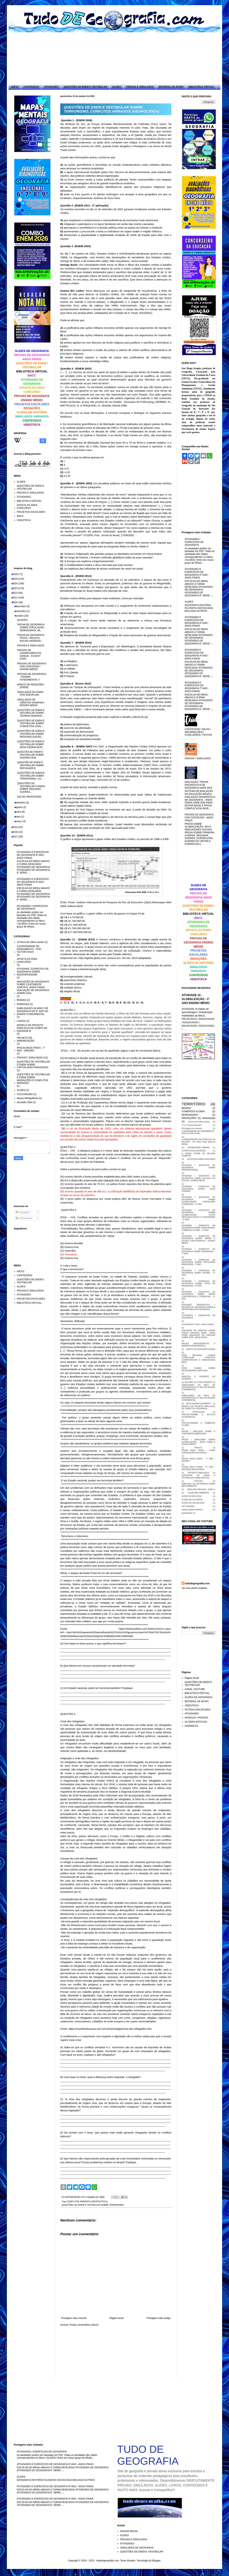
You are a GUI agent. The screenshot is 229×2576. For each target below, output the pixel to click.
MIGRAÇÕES (189, 1118)
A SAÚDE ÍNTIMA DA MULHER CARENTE (198, 1154)
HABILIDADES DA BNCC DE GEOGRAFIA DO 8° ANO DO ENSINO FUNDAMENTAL (32, 1011)
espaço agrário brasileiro (192, 1509)
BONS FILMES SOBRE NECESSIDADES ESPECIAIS (198, 1369)
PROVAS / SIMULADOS (30, 1057)
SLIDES (116, 86)
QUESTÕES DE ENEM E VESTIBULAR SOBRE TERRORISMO (93, 2205)
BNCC (32, 375)
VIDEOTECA (31, 424)
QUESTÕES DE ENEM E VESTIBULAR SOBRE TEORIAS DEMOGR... (32, 713)
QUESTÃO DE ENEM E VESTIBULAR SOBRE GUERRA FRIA (32, 754)
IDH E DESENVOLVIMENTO (198, 1403)
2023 (16, 588)
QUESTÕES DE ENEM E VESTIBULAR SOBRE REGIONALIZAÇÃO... (32, 733)
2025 (16, 578)
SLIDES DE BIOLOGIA (191, 1496)
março (20, 821)
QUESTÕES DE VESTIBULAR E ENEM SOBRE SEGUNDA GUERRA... (32, 787)
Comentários (24, 1218)
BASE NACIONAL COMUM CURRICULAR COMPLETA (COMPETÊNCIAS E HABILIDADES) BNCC (198, 1358)
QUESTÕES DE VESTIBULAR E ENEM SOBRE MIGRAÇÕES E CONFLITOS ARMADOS (33, 1078)
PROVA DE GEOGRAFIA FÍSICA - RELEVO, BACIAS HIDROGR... (32, 638)
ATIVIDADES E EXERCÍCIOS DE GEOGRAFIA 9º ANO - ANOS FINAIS (197, 654)
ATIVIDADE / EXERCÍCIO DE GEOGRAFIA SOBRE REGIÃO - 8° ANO (198, 1272)
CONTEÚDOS (31, 86)
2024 (16, 583)
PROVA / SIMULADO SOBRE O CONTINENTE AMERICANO (198, 1432)
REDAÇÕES (32, 408)
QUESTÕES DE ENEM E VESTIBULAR (85, 86)
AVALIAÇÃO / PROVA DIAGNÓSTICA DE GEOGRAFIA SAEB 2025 (198, 785)
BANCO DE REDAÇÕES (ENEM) (32, 686)
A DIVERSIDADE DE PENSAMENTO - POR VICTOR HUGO (29, 949)
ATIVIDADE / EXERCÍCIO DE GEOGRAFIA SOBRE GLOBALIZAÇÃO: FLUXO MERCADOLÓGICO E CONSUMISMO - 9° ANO (198, 1214)
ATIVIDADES (51, 86)
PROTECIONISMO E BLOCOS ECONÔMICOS (198, 1415)
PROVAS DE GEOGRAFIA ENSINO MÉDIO (32, 398)
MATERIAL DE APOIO (171, 86)
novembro (22, 611)
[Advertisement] (114, 58)
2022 (16, 593)
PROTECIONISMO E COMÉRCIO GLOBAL (198, 1424)
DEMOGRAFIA (190, 1114)
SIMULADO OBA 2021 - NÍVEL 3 (201, 1489)
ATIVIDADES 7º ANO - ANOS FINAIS (198, 1324)
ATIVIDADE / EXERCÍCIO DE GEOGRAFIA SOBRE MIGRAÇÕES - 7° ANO (198, 1251)
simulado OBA (24, 1102)
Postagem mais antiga (158, 2318)
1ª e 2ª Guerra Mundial (191, 1125)
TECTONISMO (188, 1506)
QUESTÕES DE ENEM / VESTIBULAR (32, 365)
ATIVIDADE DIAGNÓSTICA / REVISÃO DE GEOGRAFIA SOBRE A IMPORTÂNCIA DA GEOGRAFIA (198, 1307)
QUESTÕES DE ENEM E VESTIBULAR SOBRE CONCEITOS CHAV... (32, 723)
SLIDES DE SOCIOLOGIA (193, 1503)
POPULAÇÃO (198, 1412)
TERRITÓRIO (193, 1104)
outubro (20, 615)
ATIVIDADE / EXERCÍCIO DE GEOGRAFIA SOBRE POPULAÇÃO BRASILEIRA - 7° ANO (198, 1262)
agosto (20, 807)
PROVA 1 (198, 1448)
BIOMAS (21, 1000)
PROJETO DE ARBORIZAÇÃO (25, 1039)
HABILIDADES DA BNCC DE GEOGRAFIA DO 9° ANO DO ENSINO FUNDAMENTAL (198, 1398)
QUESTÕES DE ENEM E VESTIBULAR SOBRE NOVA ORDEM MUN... (32, 744)
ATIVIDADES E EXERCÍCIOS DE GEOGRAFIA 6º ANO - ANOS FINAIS (33, 855)
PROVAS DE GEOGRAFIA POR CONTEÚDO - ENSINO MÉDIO (33, 666)
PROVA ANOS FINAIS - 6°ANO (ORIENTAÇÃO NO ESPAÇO (198, 1451)
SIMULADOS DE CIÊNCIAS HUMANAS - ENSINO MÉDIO (32, 702)
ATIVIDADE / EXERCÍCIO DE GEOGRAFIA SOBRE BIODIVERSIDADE (33, 971)
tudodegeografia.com (197, 1583)
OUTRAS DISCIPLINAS (197, 1709)
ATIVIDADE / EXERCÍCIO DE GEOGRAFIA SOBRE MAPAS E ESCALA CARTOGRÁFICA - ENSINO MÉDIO (198, 1239)
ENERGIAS (23, 1004)
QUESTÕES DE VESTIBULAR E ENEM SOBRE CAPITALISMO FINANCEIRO (33, 1064)
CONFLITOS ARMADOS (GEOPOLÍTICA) (87, 2201)
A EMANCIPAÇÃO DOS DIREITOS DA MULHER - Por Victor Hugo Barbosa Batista (198, 1141)
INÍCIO (14, 86)
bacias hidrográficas (27, 1098)
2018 (16, 832)
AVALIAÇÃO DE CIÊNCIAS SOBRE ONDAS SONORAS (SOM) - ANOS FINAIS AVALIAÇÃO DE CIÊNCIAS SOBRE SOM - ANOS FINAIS (198, 1333)
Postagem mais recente (73, 2318)
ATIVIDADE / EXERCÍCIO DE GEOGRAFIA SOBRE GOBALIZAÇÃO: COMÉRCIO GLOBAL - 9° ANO (198, 1227)
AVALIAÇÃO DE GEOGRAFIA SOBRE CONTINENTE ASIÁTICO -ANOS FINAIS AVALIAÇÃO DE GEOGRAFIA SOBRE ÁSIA (33, 987)
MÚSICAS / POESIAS (196, 1717)
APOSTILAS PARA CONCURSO (32, 390)
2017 (16, 836)
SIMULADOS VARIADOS (32, 416)
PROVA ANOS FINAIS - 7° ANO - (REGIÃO (31, 1049)
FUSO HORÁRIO (204, 1382)
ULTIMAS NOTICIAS (196, 1721)
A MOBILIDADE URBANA (198, 1147)
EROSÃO (189, 1382)
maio (19, 816)
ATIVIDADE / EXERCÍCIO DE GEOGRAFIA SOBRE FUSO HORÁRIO (198, 1188)
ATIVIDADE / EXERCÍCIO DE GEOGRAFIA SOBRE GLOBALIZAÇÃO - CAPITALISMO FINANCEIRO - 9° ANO (198, 1200)
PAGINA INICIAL (129, 2531)
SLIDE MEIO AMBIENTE (198, 1493)
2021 (16, 597)
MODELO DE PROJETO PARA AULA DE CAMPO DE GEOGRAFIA (32, 1028)
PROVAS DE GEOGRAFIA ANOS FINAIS (32, 357)
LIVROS (21, 1021)
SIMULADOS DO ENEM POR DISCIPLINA (31, 693)
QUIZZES (24, 619)
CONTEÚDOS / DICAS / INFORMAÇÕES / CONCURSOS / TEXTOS (198, 732)
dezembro (22, 606)
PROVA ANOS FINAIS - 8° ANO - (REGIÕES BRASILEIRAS (198, 1468)
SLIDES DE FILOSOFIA (192, 1500)
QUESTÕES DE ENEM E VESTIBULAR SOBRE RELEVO (198, 1476)
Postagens (23, 1212)
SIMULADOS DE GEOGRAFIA (136, 2547)
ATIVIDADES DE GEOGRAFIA (32, 381)
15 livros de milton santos (30, 942)
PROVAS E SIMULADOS (140, 86)
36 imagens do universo (192, 1128)
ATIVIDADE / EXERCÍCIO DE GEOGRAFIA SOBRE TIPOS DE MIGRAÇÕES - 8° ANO (198, 1283)
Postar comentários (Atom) (84, 2324)
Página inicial (117, 2318)
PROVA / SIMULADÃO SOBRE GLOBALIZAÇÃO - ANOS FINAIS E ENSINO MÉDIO (198, 1442)
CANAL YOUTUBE (195, 1689)
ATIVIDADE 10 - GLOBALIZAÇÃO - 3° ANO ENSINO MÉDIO (196, 998)
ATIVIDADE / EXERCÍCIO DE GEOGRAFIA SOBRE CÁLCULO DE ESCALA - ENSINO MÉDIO (198, 1178)
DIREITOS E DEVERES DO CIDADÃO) (198, 1377)
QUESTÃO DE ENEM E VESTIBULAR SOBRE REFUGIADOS (32, 765)
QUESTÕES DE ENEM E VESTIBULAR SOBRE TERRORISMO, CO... (32, 775)
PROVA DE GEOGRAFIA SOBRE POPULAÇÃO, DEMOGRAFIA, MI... (32, 627)
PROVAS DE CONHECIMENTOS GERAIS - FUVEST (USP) (30, 654)
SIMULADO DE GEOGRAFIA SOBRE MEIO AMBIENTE (198, 1485)
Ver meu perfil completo (194, 1588)
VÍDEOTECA (192, 1705)
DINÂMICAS (191, 1725)
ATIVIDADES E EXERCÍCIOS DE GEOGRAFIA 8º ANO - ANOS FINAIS (33, 882)
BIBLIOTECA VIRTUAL (201, 86)
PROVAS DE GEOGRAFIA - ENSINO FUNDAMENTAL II (33, 677)
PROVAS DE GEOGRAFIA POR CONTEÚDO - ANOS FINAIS (199, 817)
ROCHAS (198, 1481)
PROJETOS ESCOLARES (31, 404)
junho (19, 811)
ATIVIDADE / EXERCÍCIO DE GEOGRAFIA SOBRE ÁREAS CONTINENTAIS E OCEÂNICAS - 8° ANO (198, 1295)
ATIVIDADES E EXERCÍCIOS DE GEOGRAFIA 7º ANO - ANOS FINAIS (197, 687)
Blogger (156, 2560)
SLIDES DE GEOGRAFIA (32, 351)
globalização (187, 1513)
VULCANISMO (25, 1094)
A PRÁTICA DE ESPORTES (194, 1151)
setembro (21, 802)
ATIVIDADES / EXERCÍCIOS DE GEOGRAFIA (32, 907)
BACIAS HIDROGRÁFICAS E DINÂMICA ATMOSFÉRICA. (198, 1344)
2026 (16, 574)
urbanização (208, 1118)
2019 (16, 827)
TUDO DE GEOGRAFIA (148, 2455)
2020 (16, 602)
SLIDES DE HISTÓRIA (32, 412)
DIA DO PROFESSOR (30, 796)
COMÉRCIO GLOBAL (193, 1111)
